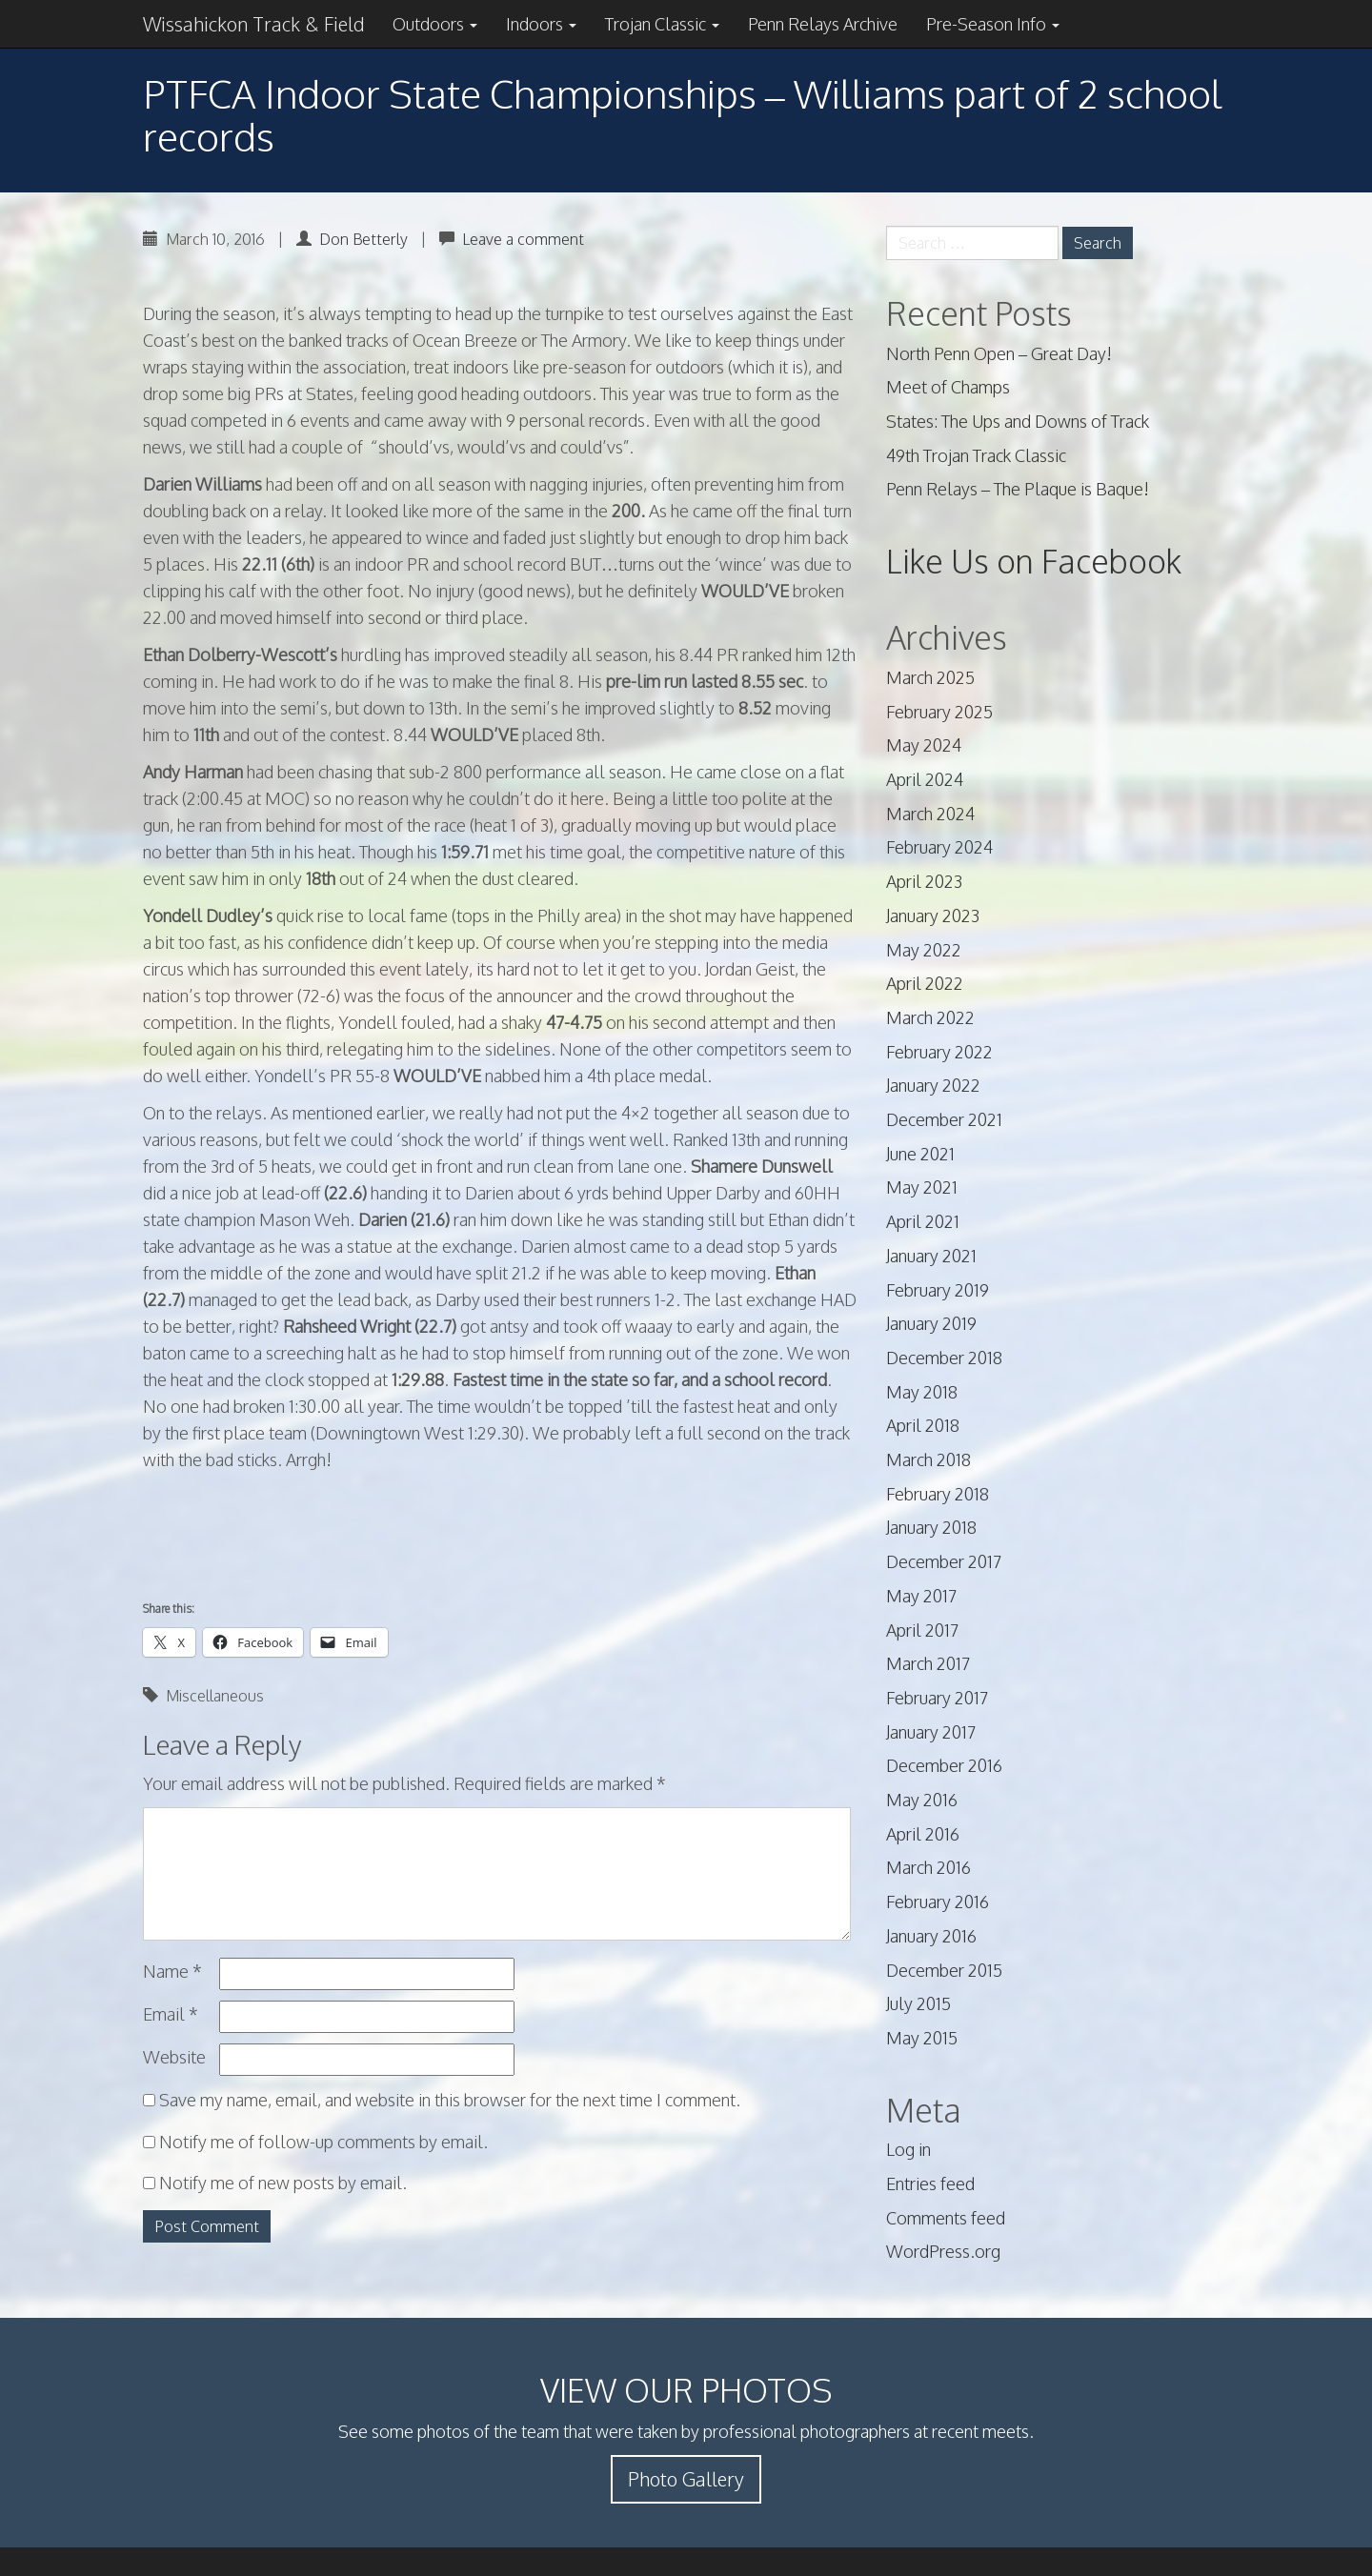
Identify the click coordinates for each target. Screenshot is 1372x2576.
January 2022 (933, 1085)
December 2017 (943, 1561)
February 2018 (937, 1493)
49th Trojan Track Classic (976, 455)
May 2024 (923, 745)
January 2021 (931, 1255)
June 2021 (920, 1153)
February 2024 (939, 846)
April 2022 (924, 983)
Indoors (541, 23)
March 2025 (930, 677)
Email (170, 2013)
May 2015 (922, 2037)
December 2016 (944, 1765)
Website (174, 2056)
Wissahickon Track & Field (253, 23)
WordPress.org (943, 2251)
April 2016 (922, 1833)
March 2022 (930, 1017)
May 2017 (921, 1595)
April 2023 (924, 881)
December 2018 (944, 1357)
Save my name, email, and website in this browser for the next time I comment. (449, 2099)
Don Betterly (363, 239)
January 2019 (931, 1323)
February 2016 (937, 1901)
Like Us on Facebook (1033, 560)
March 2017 (928, 1663)
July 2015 (918, 2003)
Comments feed (945, 2217)
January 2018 (931, 1527)
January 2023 (932, 915)
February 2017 (937, 1697)
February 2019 (937, 1289)
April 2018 (922, 1425)
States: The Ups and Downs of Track (1017, 421)
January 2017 (931, 1731)
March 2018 (928, 1459)
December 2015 (944, 1970)
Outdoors (435, 23)
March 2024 (930, 813)
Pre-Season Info (992, 23)
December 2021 (944, 1119)
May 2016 (922, 1799)
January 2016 (931, 1935)
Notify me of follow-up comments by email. (323, 2141)
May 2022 (923, 949)
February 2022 (939, 1051)
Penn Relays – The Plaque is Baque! (1017, 488)
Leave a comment (523, 239)
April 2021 (922, 1221)
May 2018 (922, 1391)
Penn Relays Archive (823, 23)
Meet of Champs (948, 386)
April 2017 (922, 1630)
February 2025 (939, 711)
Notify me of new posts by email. (283, 2182)
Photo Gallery (686, 2478)
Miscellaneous (215, 1695)
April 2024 (924, 779)
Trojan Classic (662, 23)
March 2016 (928, 1867)
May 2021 (922, 1187)
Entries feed (930, 2183)
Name (172, 1971)
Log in (908, 2149)
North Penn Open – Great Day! (999, 353)
